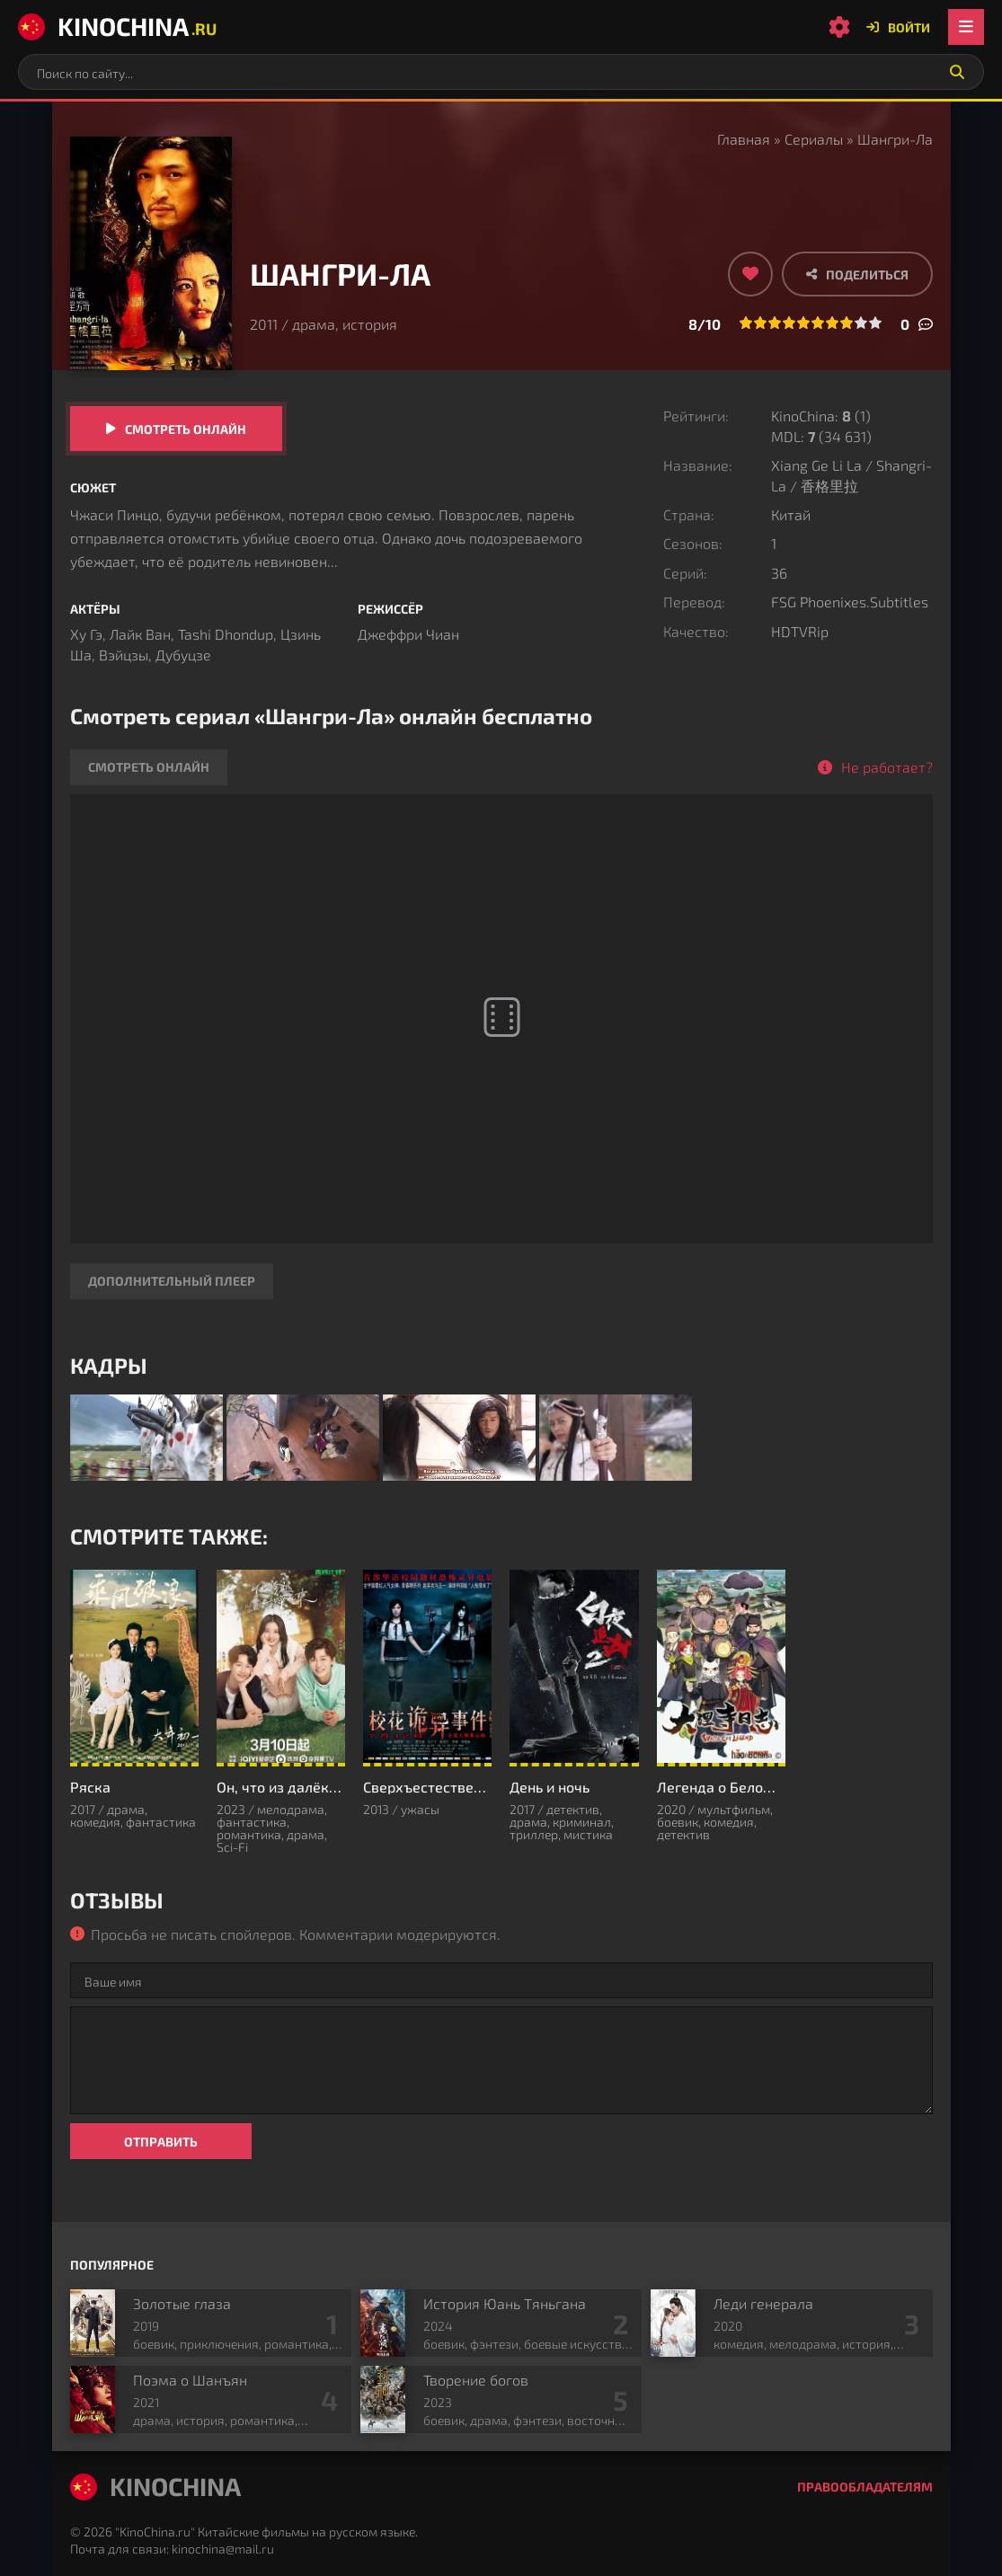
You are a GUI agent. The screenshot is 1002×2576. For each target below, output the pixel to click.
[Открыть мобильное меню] (966, 27)
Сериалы (814, 138)
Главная (743, 138)
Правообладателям (865, 2486)
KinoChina (117, 26)
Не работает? (887, 766)
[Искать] (957, 72)
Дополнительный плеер (171, 1280)
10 (875, 322)
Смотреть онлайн (185, 429)
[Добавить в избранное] (750, 274)
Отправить (161, 2141)
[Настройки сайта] (839, 27)
